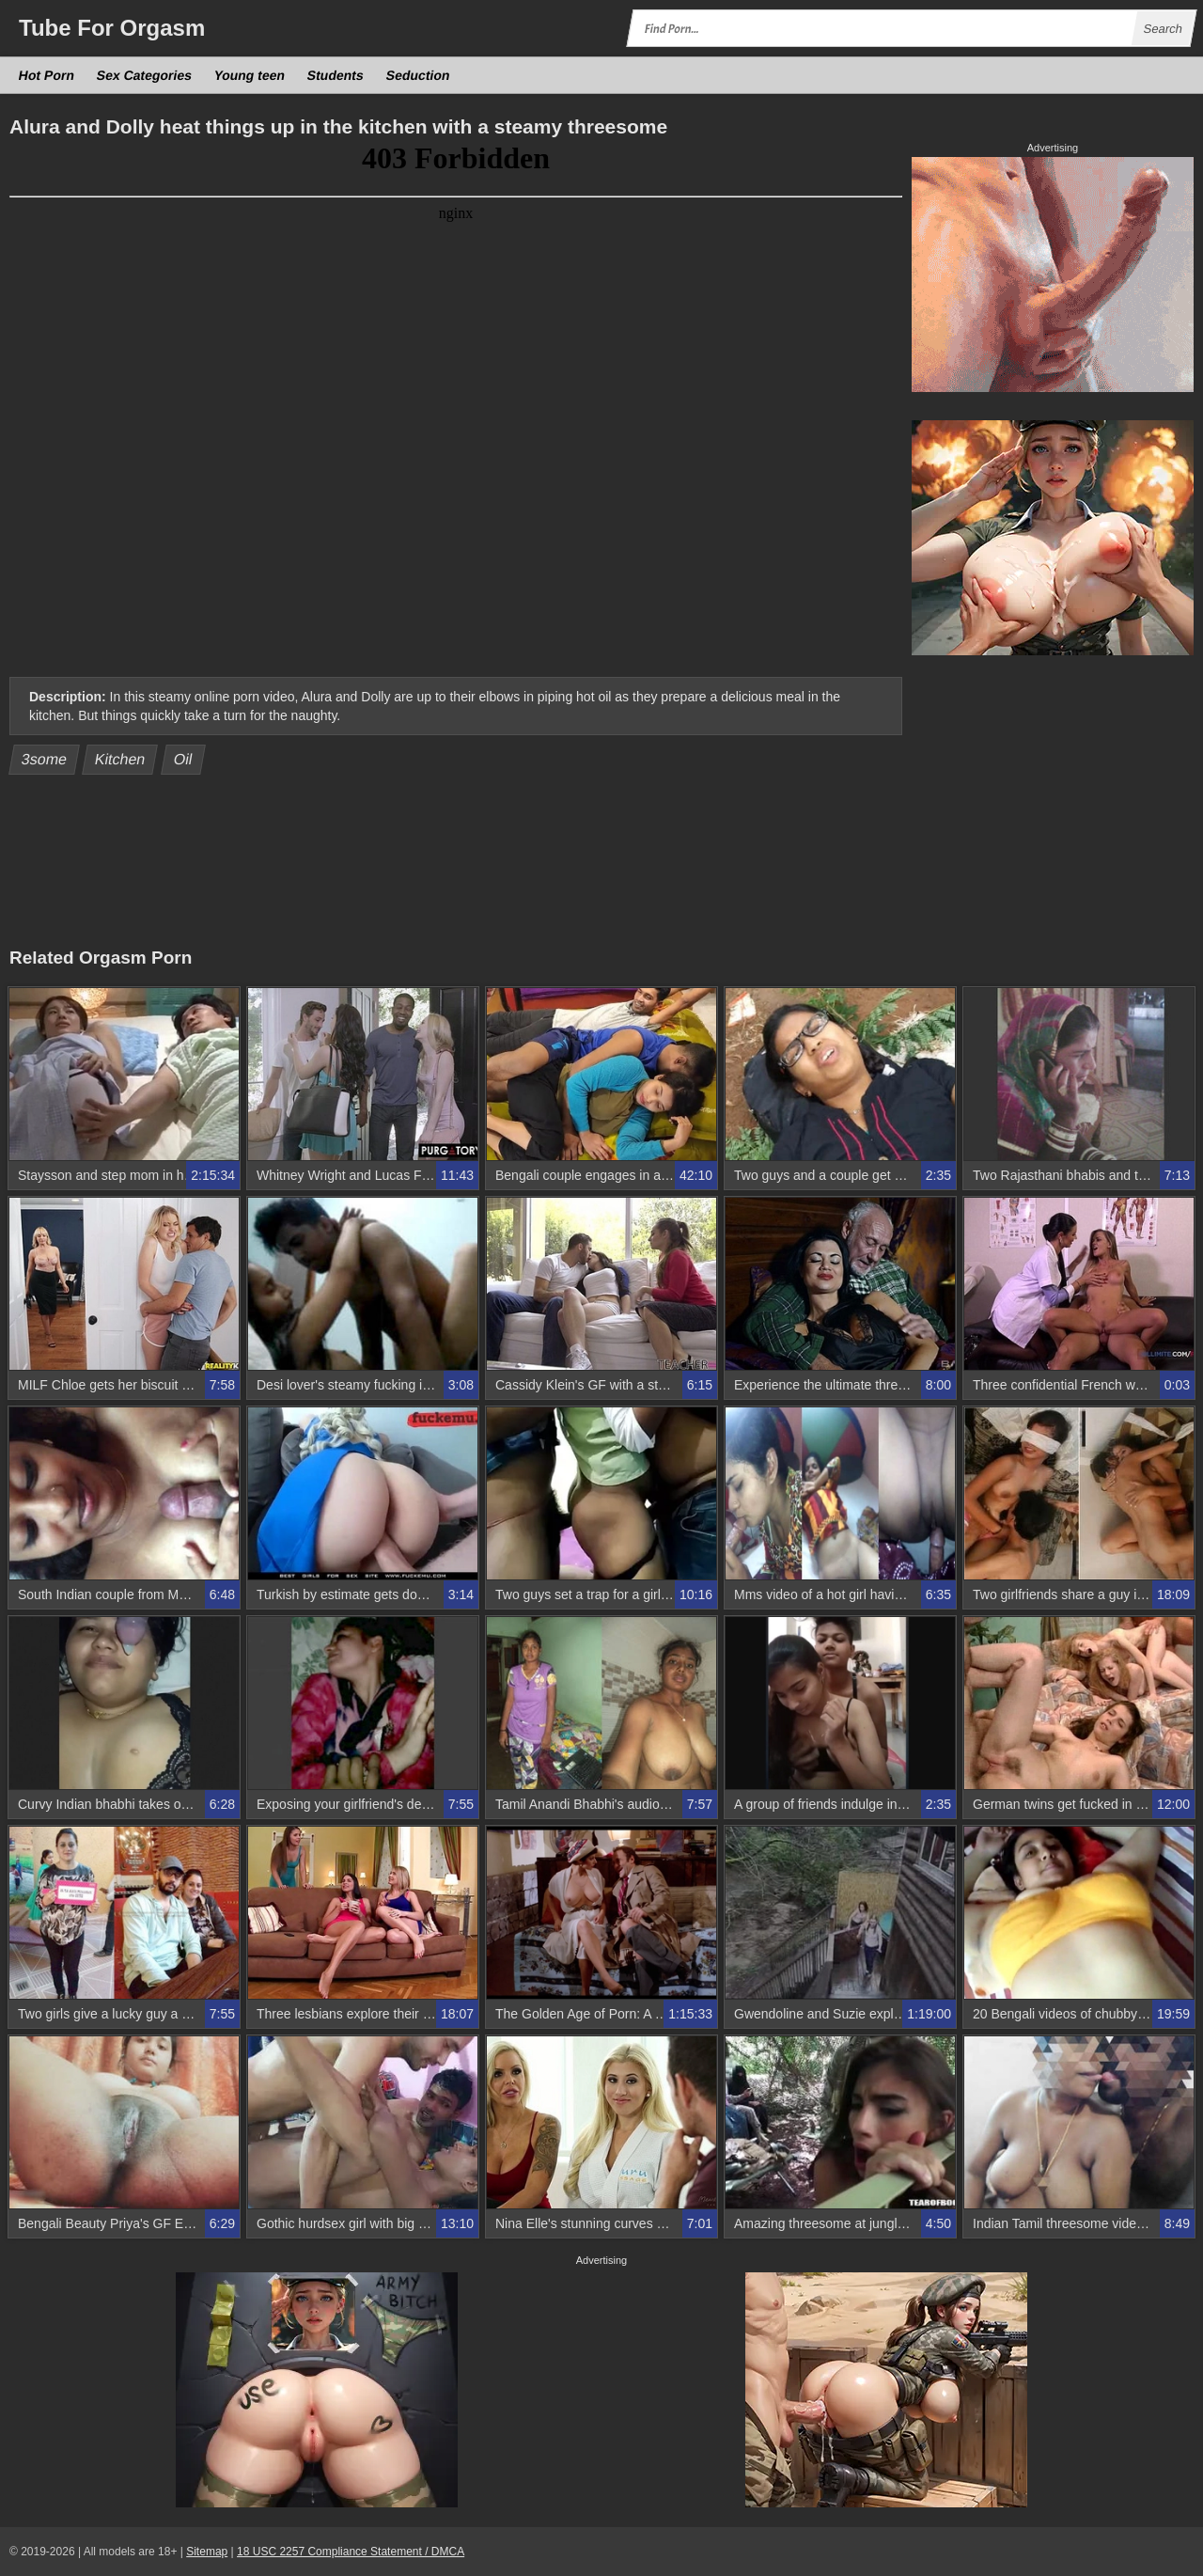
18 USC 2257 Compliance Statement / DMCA (350, 2551)
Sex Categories (145, 75)
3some (45, 759)
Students (336, 75)
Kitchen (120, 759)
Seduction (418, 75)
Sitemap (206, 2551)
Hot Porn (47, 75)
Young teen (250, 75)
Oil (184, 759)
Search (1162, 29)
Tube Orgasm (112, 27)
